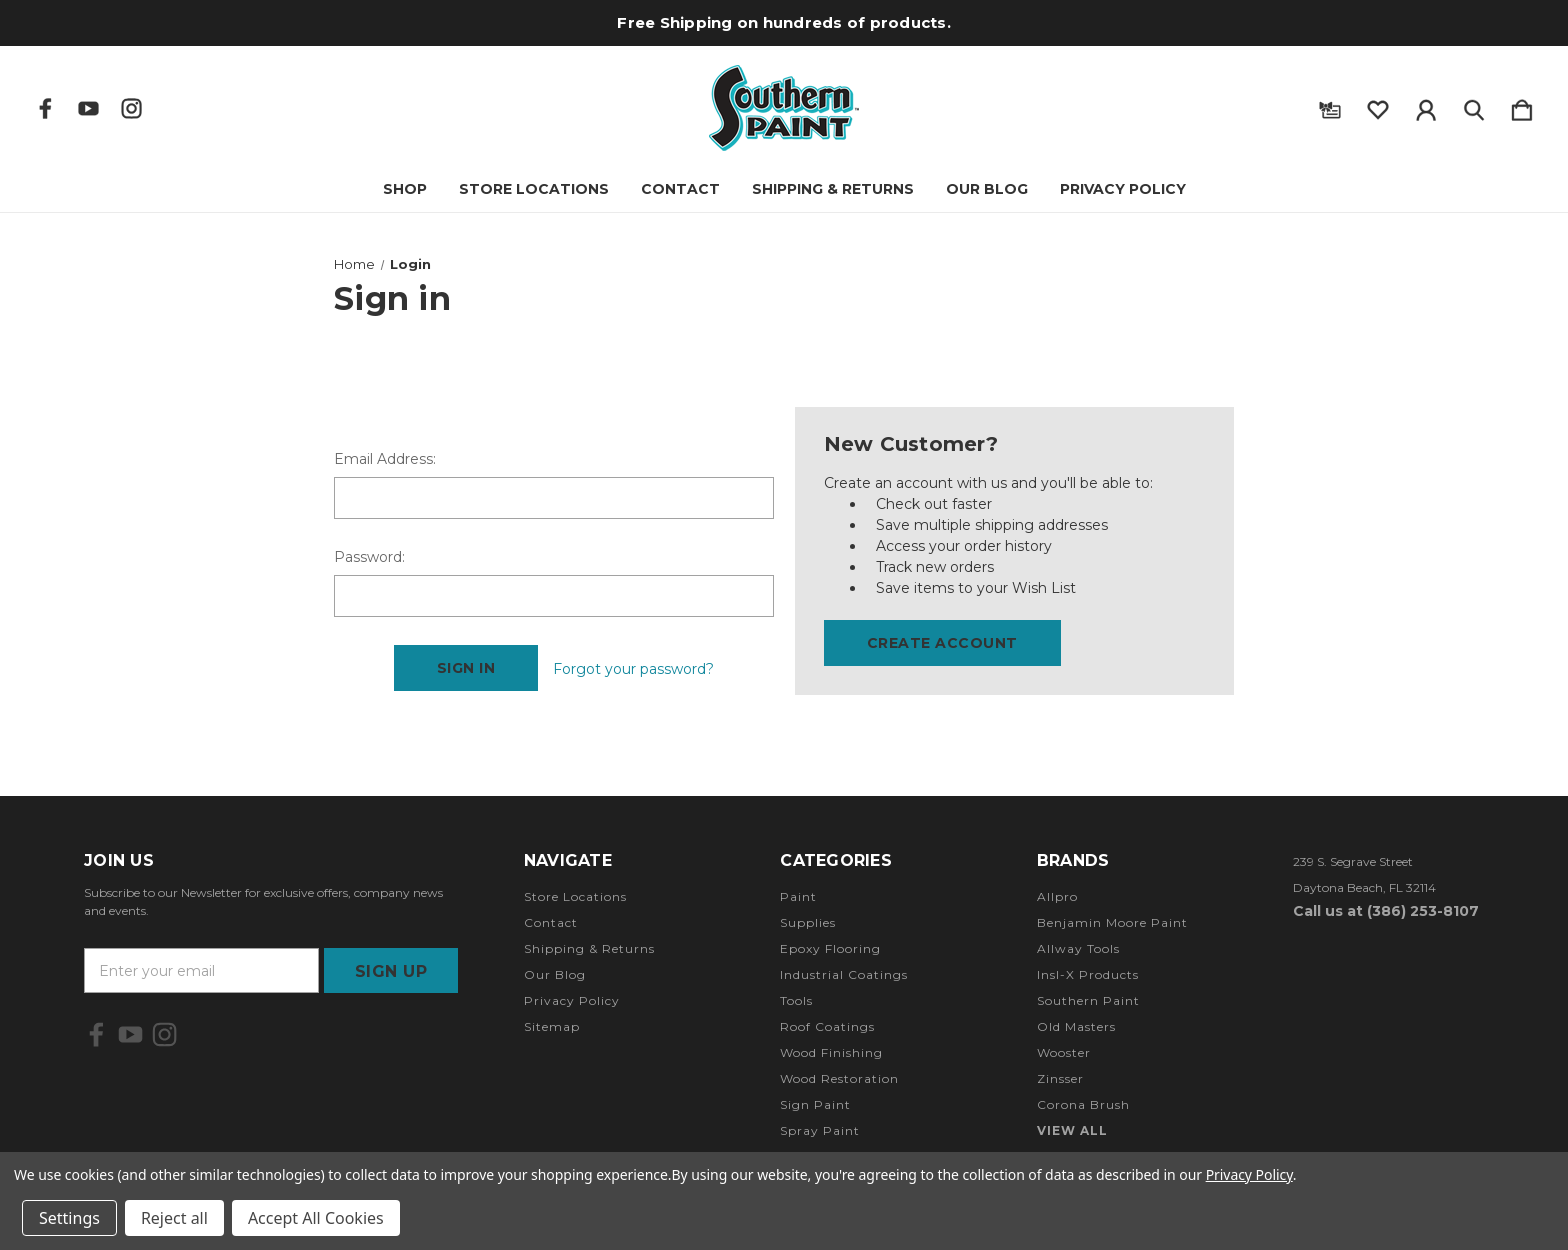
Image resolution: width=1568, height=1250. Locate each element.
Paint (798, 896)
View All (1072, 1130)
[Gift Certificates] (1330, 106)
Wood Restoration (839, 1078)
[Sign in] (1426, 106)
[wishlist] (1378, 106)
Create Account (942, 643)
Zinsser (1060, 1078)
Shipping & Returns (833, 189)
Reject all (174, 1218)
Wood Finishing (831, 1052)
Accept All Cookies (316, 1218)
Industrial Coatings (844, 974)
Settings (69, 1218)
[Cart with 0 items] (1522, 106)
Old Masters (1076, 1026)
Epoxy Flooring (830, 948)
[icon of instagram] (131, 108)
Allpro (1057, 896)
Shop (405, 189)
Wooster (1064, 1052)
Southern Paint (1088, 1000)
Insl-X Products (1088, 974)
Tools (796, 1000)
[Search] (1474, 106)
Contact (680, 189)
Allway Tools (1078, 948)
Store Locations (534, 189)
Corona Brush (1083, 1104)
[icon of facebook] (45, 108)
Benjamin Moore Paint (1112, 922)
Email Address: (385, 459)
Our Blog (987, 189)
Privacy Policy (1123, 189)
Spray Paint (820, 1130)
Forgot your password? (633, 669)
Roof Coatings (827, 1026)
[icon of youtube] (88, 108)
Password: (369, 557)
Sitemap (552, 1026)
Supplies (808, 922)
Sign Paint (815, 1104)
